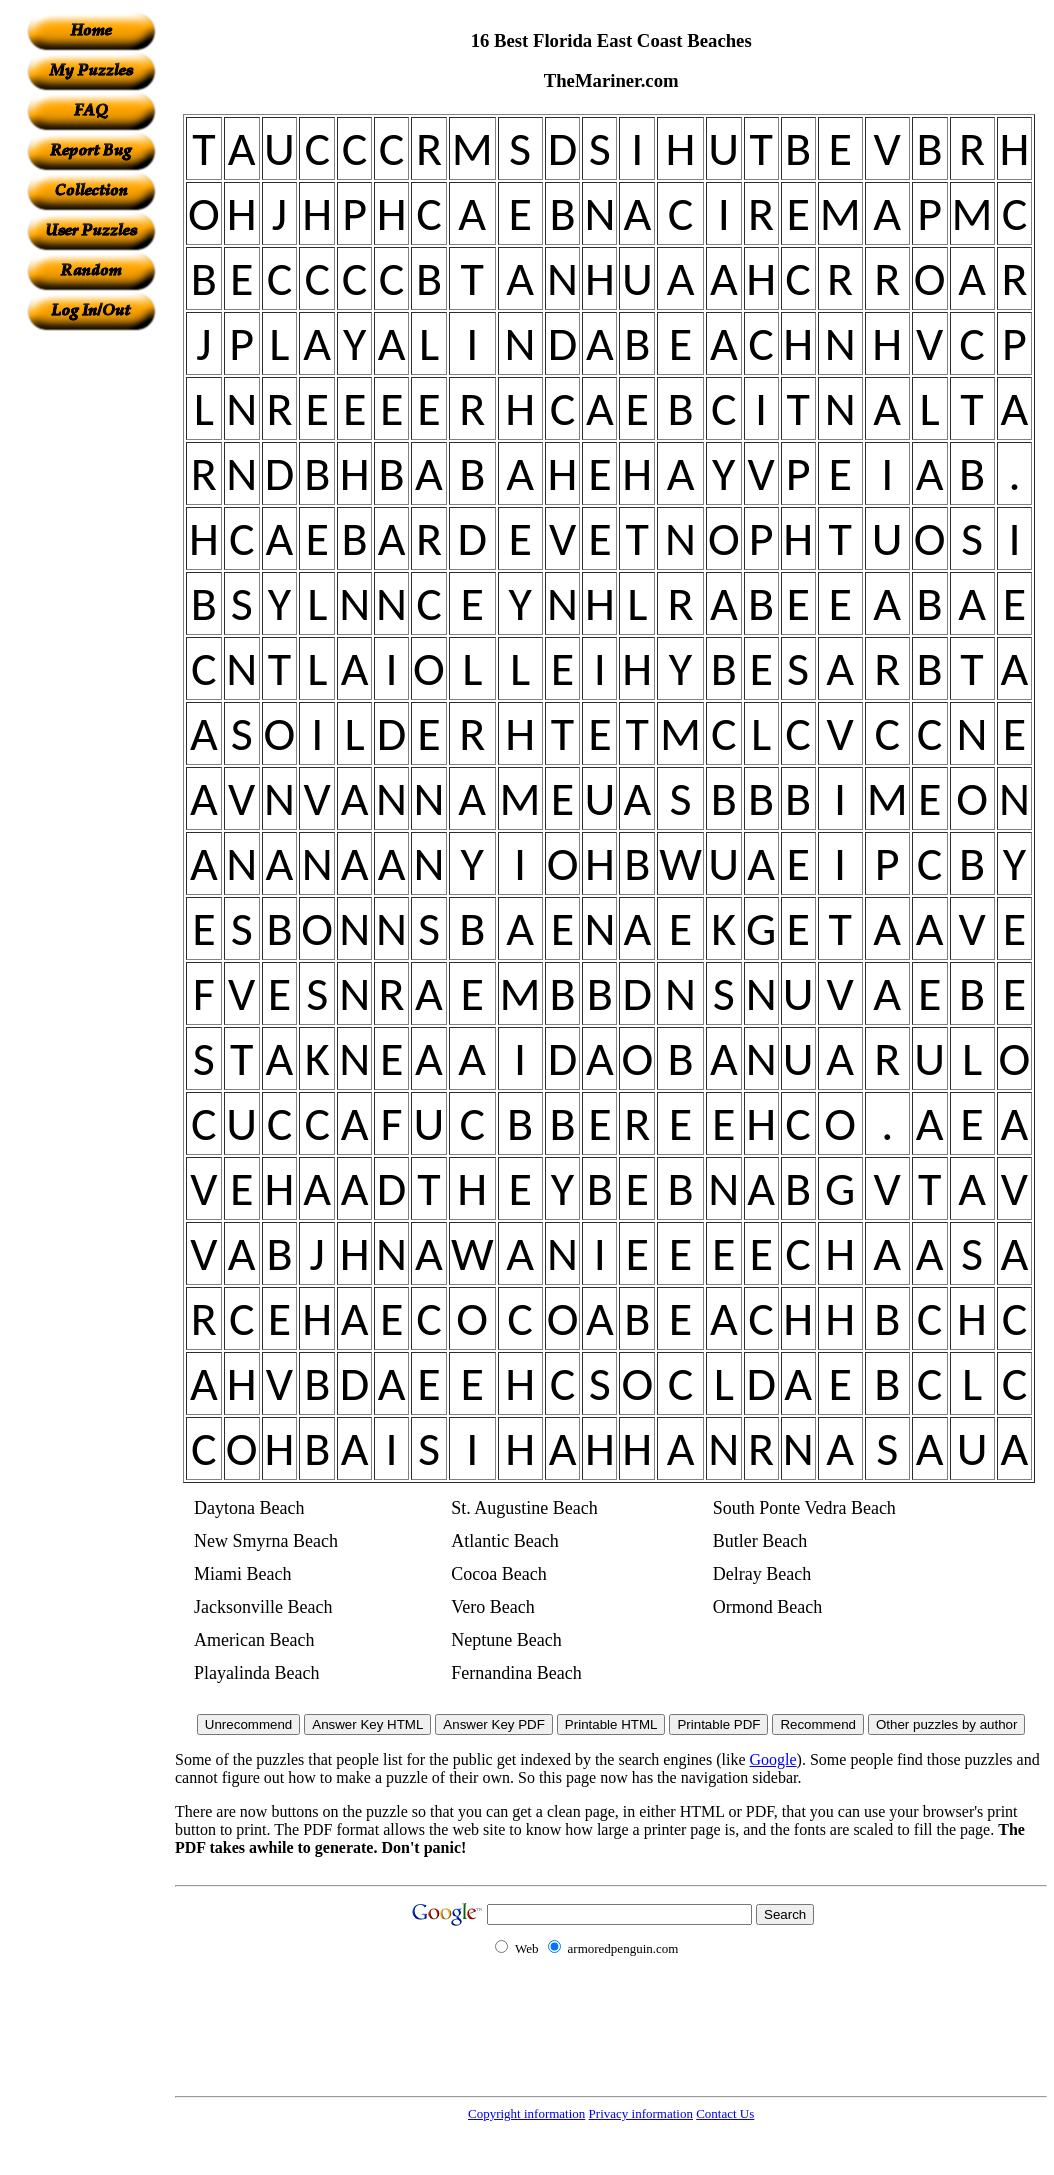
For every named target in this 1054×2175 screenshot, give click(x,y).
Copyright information (526, 2113)
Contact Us (725, 2113)
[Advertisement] (91, 631)
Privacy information (641, 2113)
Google (773, 1759)
